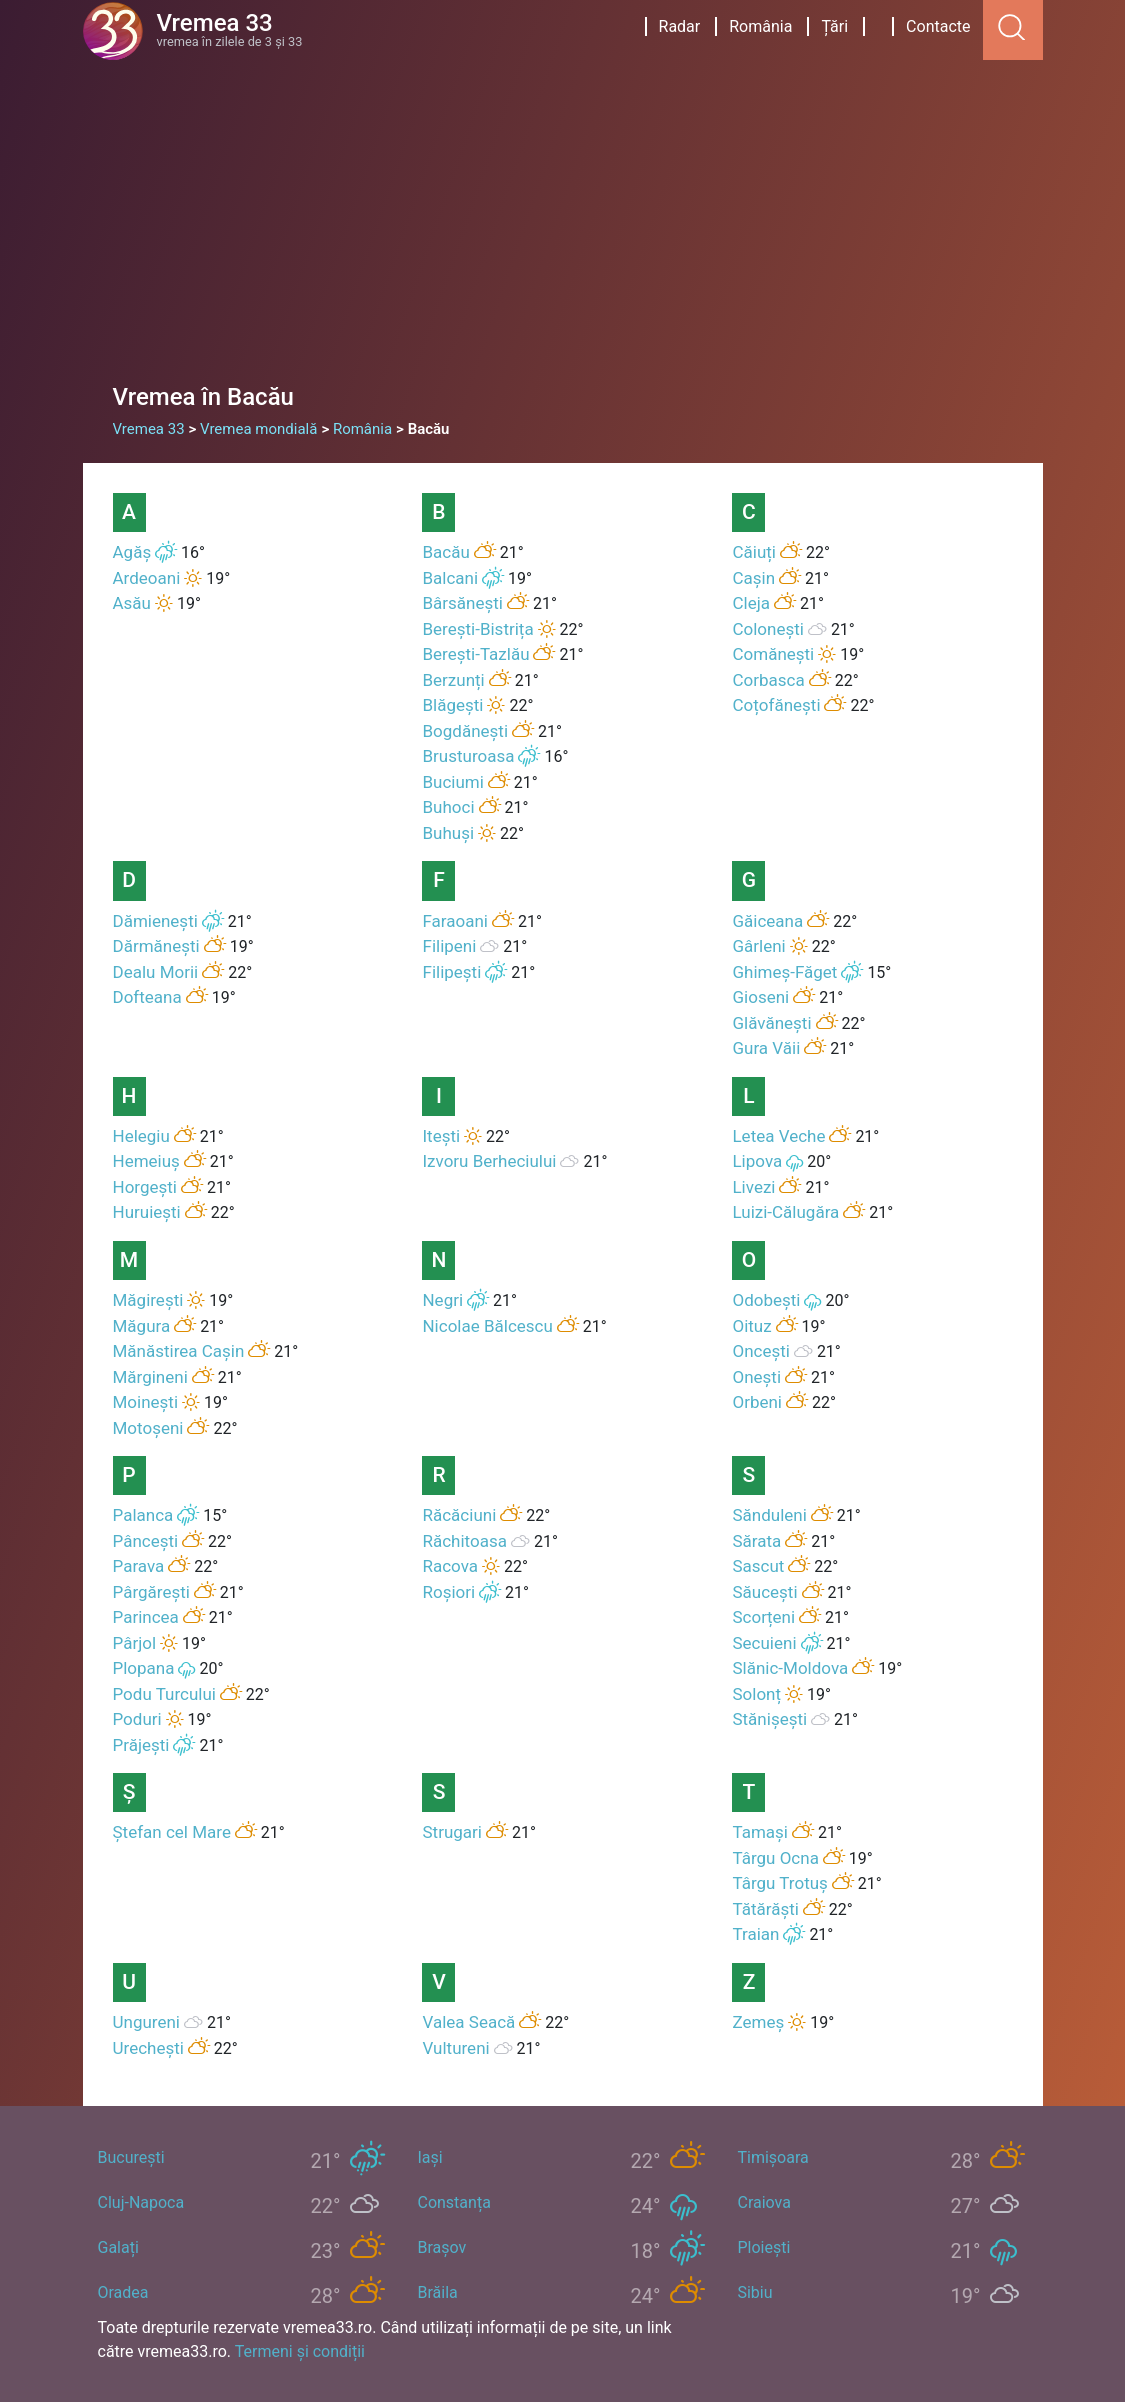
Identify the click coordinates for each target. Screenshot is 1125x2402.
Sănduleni (769, 1515)
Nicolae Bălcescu (487, 1326)
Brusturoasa (468, 756)
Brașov (441, 2247)
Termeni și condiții (300, 2351)
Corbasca (768, 680)
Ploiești (763, 2247)
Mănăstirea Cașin (179, 1351)
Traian (755, 1934)
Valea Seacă (468, 2022)
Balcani (450, 578)
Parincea (146, 1617)
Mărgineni (150, 1377)
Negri (442, 1300)
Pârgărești (151, 1592)
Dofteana (147, 997)
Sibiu (754, 2292)
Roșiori (448, 1592)
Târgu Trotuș (779, 1883)
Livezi (753, 1187)
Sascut (758, 1566)
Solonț (756, 1694)
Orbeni (757, 1402)
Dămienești (155, 921)
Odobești (766, 1300)
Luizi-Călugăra (785, 1212)
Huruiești (147, 1212)
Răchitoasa (464, 1541)
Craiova (763, 2202)
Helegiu (141, 1136)
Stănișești (769, 1719)
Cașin (753, 578)
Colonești (767, 629)
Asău (132, 603)
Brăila (437, 2292)
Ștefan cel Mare (172, 1832)
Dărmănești (156, 946)
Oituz (751, 1326)
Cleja (751, 603)
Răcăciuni (459, 1515)
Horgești (145, 1187)
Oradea (123, 2292)
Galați (118, 2247)
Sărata (756, 1541)
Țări (834, 26)
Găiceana (767, 921)
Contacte (938, 26)
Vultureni (455, 2048)
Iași (429, 2157)
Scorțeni (763, 1617)
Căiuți (754, 552)
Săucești (764, 1592)
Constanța (453, 2202)
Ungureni (146, 2022)
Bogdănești (465, 731)
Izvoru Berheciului (489, 1161)
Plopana (144, 1668)
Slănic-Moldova (790, 1668)
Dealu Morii (156, 972)
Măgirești (148, 1300)
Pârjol (135, 1643)
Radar (680, 26)
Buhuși (448, 833)
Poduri (137, 1719)
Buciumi (452, 782)
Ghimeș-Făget (784, 972)
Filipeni (449, 946)
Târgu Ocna (775, 1858)
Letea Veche (778, 1136)
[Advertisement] (563, 230)
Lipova (757, 1161)
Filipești (451, 972)
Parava (139, 1566)
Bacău (445, 552)
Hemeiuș (146, 1161)
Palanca (143, 1515)
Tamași (760, 1832)
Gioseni (760, 997)
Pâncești (146, 1541)
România (760, 26)
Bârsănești (462, 603)
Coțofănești (776, 705)
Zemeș (758, 2022)
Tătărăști (765, 1909)
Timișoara (772, 2157)
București (131, 2157)
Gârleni (758, 946)
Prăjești (141, 1745)
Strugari (451, 1832)
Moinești (146, 1402)
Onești (756, 1377)
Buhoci (448, 807)
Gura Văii (766, 1048)
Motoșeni (148, 1428)
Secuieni (764, 1643)
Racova (450, 1566)
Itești (441, 1136)
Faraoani (455, 921)
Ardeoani (147, 578)
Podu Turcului (164, 1694)
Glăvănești (771, 1023)
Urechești (148, 2048)
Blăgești (452, 705)
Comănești (773, 654)
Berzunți (453, 680)
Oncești (760, 1351)
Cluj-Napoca (141, 2202)
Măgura (142, 1326)
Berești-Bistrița (477, 629)
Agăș (132, 552)
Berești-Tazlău (475, 654)
